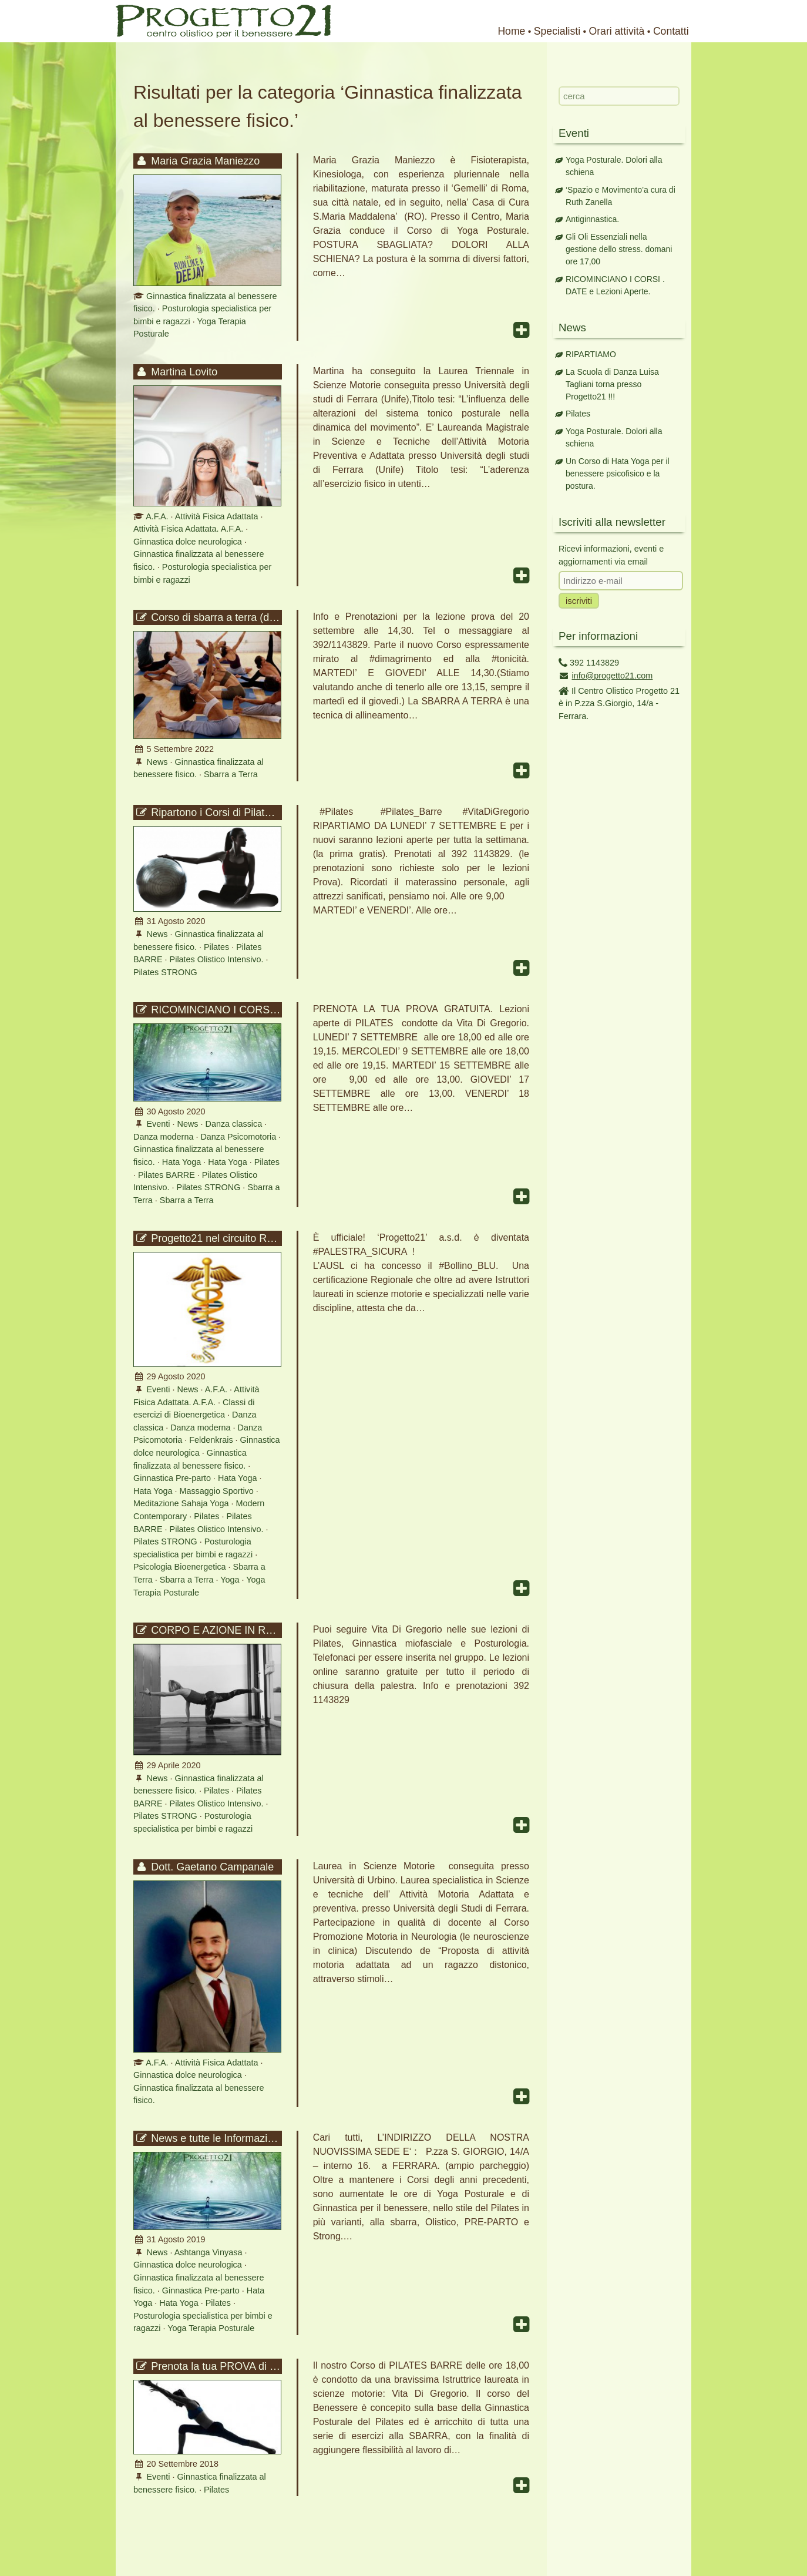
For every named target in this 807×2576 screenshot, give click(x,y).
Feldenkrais (211, 1440)
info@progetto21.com (612, 675)
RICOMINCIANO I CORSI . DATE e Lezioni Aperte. (208, 1010)
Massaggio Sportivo (216, 1491)
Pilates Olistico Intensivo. (217, 959)
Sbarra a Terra (231, 774)
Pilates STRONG (165, 972)
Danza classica (233, 1124)
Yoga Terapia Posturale (210, 2328)
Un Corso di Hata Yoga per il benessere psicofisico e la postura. (618, 473)
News (157, 762)
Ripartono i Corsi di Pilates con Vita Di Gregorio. (208, 812)
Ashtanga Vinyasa (208, 2252)
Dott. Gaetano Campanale (204, 1867)
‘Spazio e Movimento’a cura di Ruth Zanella (620, 196)
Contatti (671, 31)
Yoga (229, 1579)
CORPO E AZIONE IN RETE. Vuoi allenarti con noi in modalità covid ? (208, 1630)
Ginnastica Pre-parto (172, 1478)
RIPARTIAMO (591, 354)
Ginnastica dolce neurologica (187, 541)
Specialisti (557, 31)
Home (511, 31)
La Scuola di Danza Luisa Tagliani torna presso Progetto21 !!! (612, 384)
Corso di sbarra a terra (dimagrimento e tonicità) (208, 617)
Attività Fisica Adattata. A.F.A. (188, 528)
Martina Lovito (175, 372)
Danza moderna (163, 1136)
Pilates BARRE (166, 1175)
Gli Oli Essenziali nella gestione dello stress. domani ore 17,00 (619, 249)
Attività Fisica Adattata (216, 516)
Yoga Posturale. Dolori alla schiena (614, 166)
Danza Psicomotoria (238, 1136)
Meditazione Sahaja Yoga (180, 1503)
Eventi (158, 1124)
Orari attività (617, 31)
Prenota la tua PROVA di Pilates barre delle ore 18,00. (208, 2366)
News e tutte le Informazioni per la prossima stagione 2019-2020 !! (208, 2138)
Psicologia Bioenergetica (179, 1566)
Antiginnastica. (592, 219)
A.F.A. (157, 516)
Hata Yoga (181, 1162)
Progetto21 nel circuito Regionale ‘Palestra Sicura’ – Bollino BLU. (208, 1238)
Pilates (216, 947)
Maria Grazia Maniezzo (197, 161)
